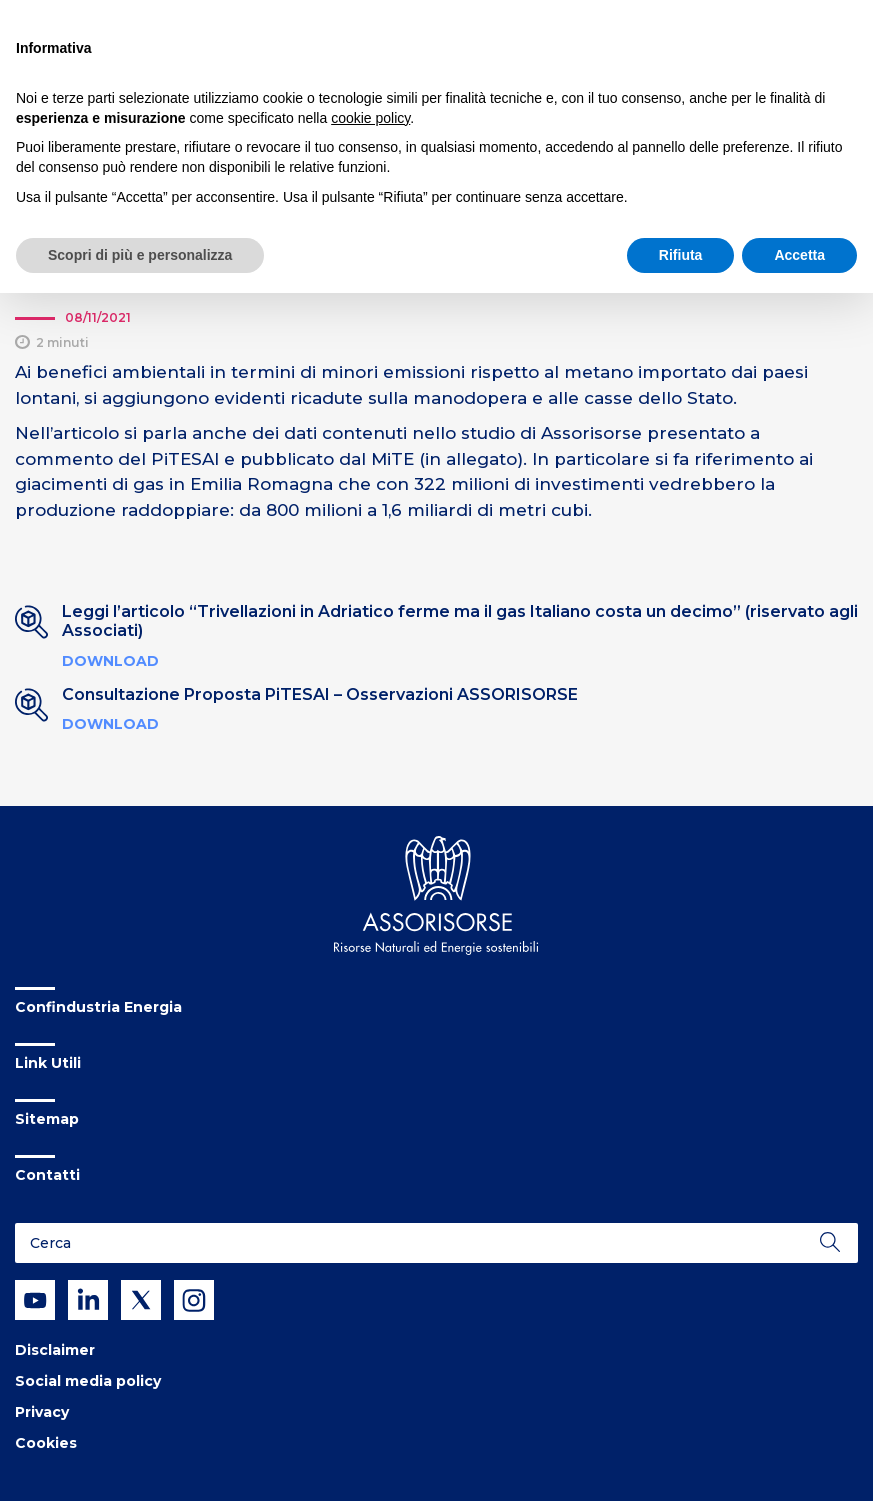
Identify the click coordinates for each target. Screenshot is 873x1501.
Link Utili (48, 1063)
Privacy (42, 1412)
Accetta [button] (799, 255)
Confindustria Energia (98, 1007)
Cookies (46, 1443)
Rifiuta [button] (681, 255)
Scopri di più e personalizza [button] (140, 255)
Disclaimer (55, 1350)
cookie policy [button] (370, 118)
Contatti (47, 1175)
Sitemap (47, 1119)
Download (110, 661)
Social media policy (88, 1381)
